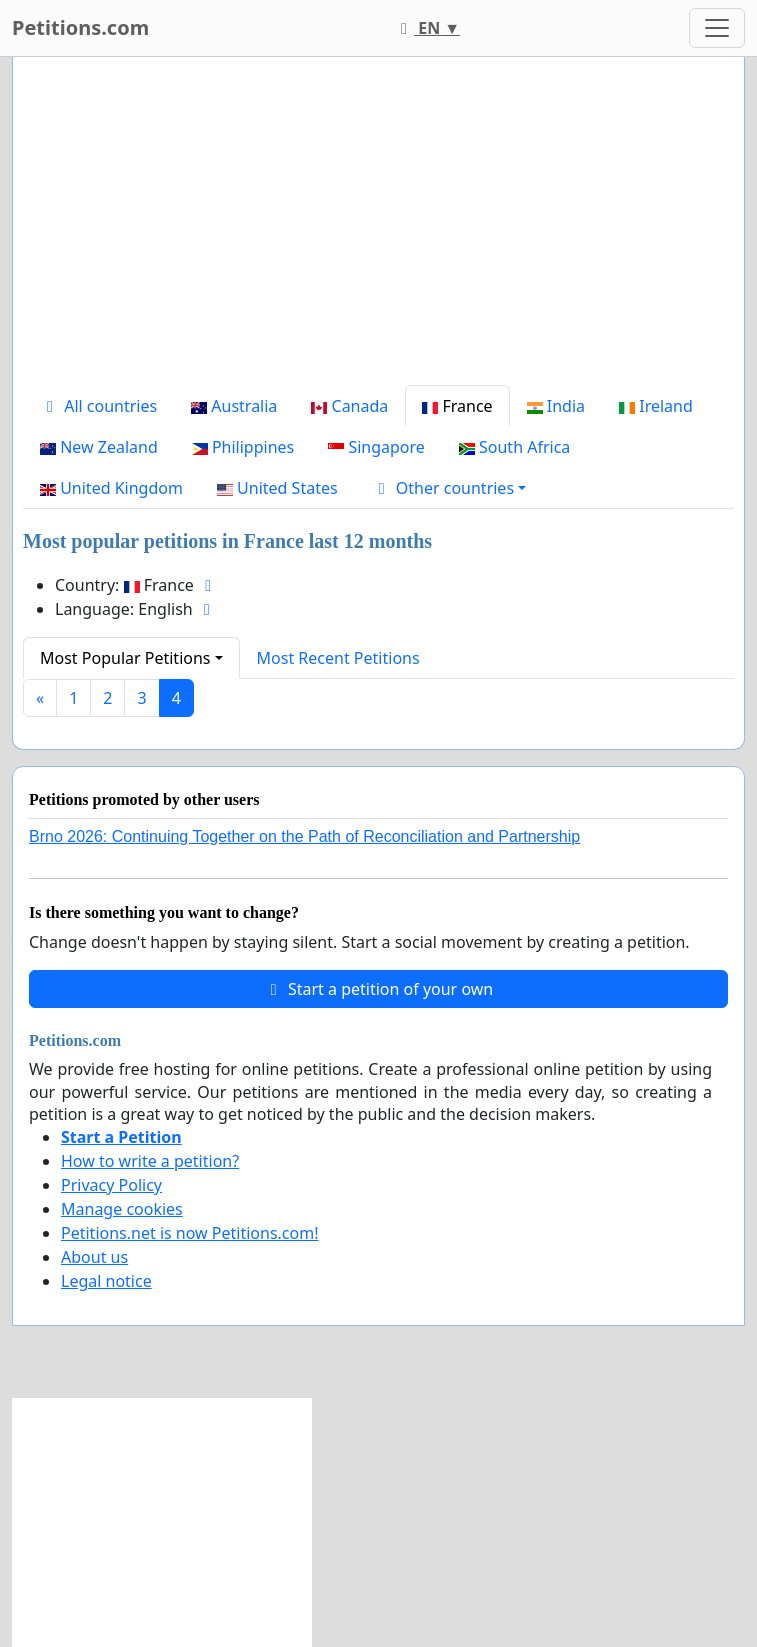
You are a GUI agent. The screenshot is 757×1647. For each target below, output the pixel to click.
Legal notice (106, 1281)
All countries (98, 406)
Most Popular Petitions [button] (125, 658)
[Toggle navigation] (717, 28)
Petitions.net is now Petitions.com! (189, 1233)
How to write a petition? (150, 1161)
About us (94, 1257)
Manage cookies (122, 1209)
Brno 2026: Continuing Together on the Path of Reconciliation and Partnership (304, 836)
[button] (449, 488)
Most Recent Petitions (338, 658)
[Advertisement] (378, 229)
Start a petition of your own (378, 989)
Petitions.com (80, 27)
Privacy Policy (111, 1185)
